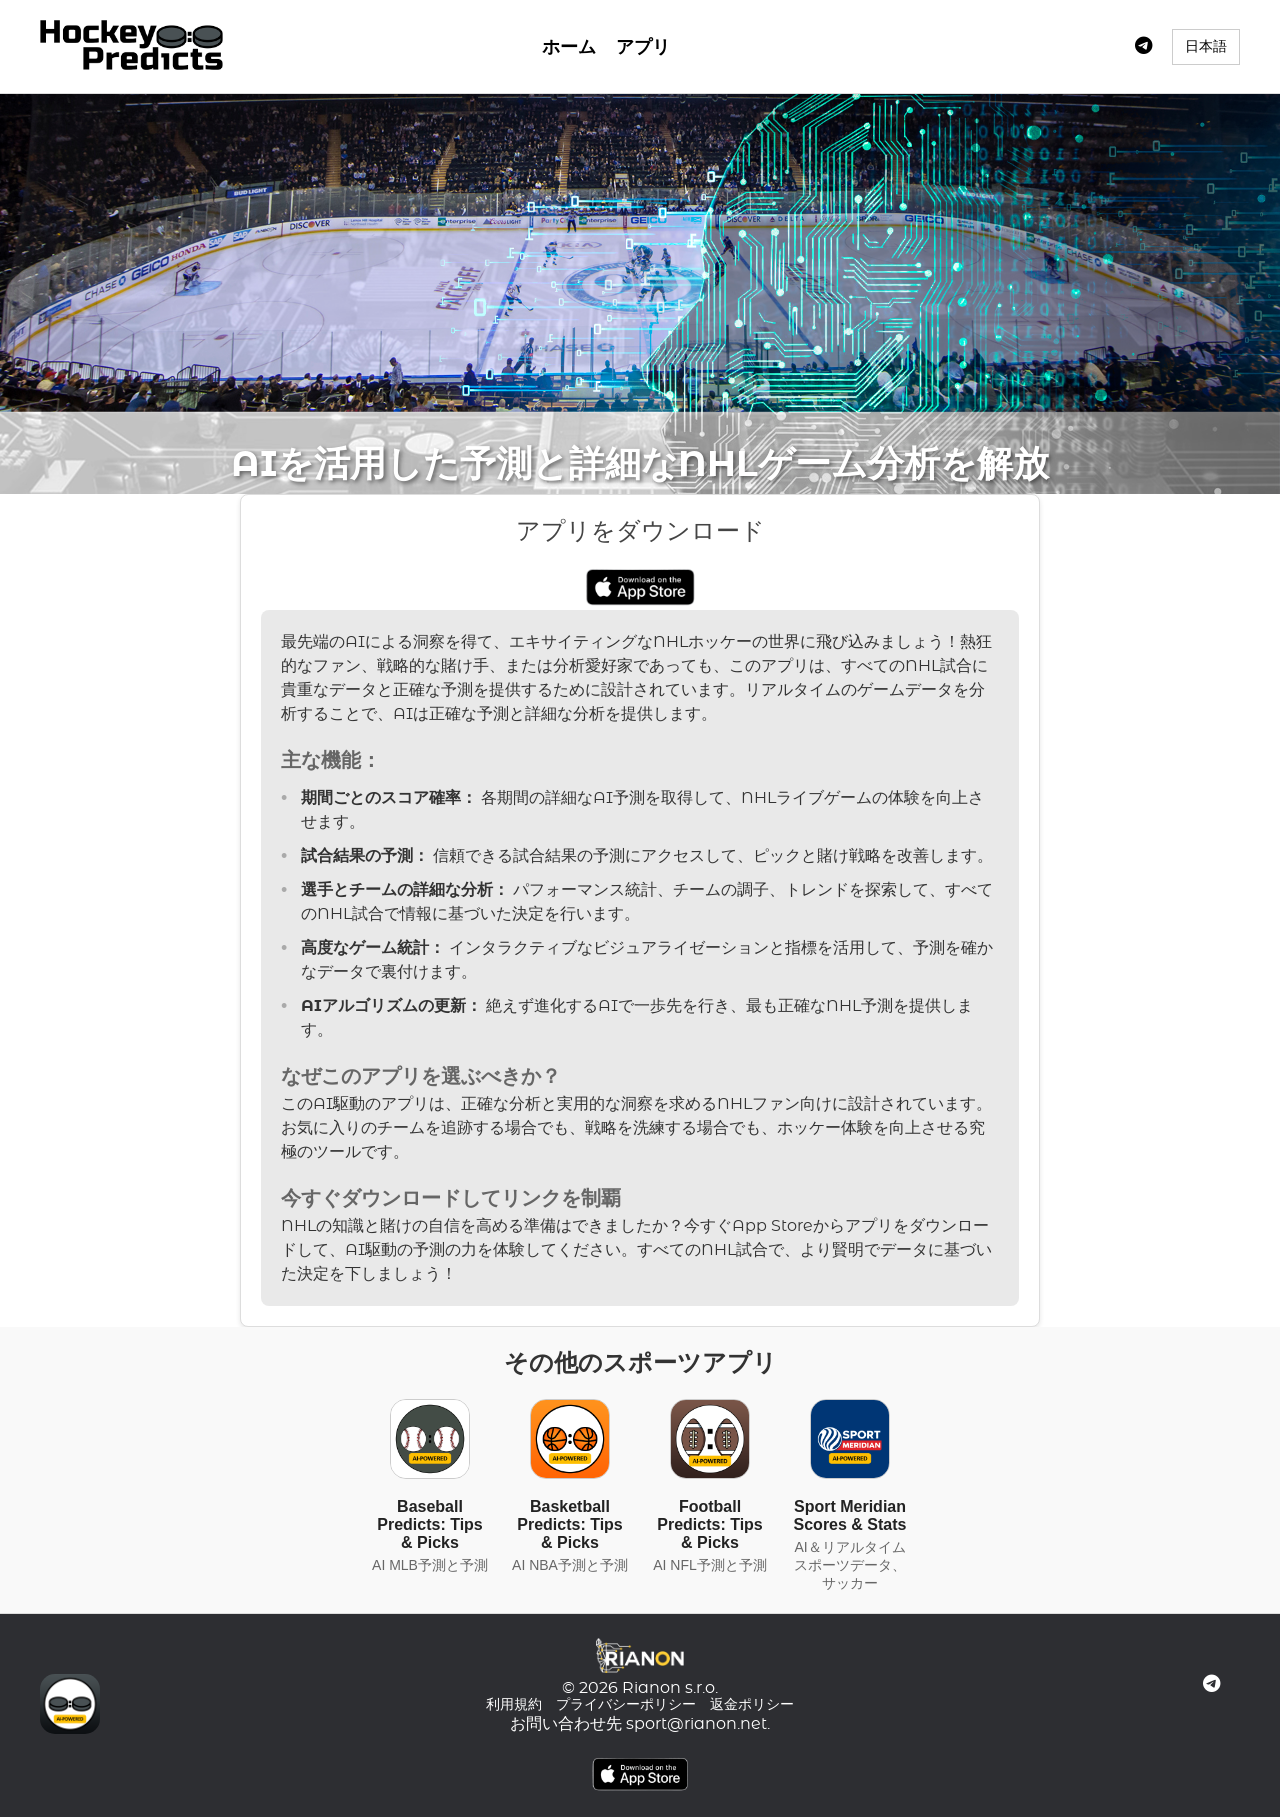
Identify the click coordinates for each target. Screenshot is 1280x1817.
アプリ (643, 48)
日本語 (1206, 46)
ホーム (569, 48)
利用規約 (514, 1705)
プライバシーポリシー (626, 1705)
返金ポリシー (752, 1705)
